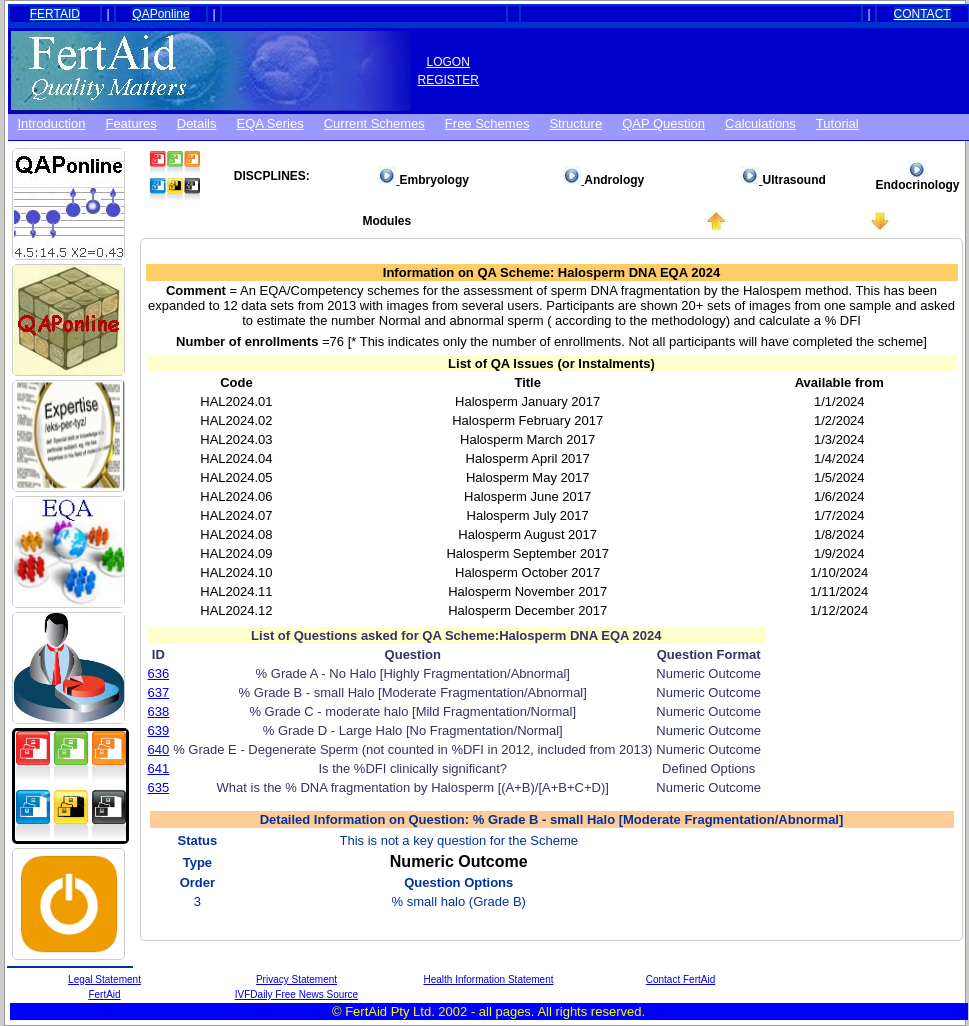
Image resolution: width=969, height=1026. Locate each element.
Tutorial (837, 123)
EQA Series (270, 123)
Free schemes (487, 123)
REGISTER (448, 80)
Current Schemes (374, 123)
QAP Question (663, 123)
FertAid (104, 994)
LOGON (448, 62)
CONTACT (922, 14)
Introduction (52, 123)
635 (159, 787)
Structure (575, 123)
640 (159, 749)
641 (159, 768)
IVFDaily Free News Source (296, 994)
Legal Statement (104, 979)
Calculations (760, 123)
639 (159, 730)
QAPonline (160, 14)
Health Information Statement (488, 979)
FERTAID (55, 14)
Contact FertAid (680, 979)
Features (130, 123)
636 (159, 673)
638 (159, 711)
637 (159, 692)
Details (197, 123)
